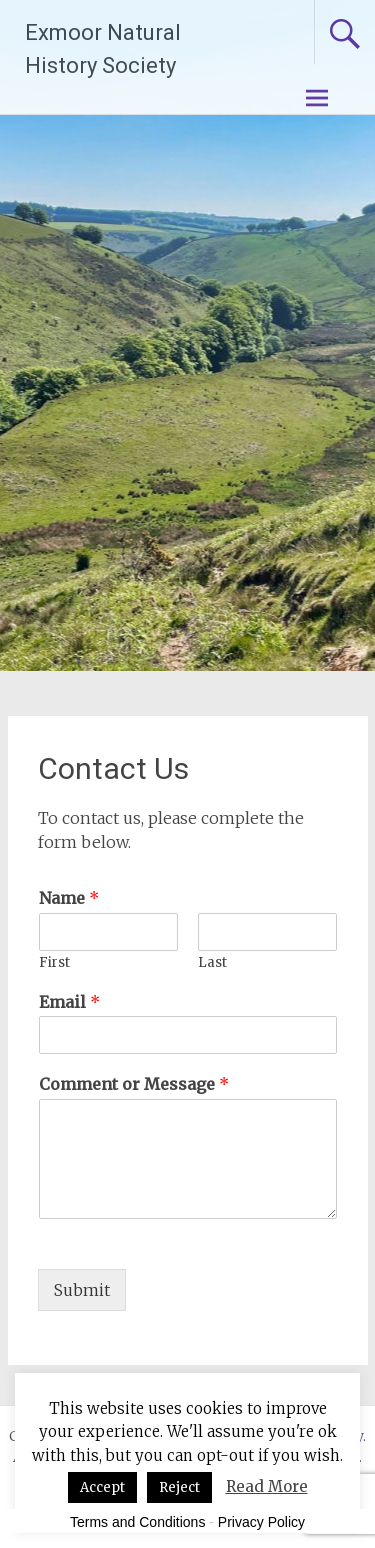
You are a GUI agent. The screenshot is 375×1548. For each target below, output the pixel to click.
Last (212, 963)
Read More (267, 1486)
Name (69, 898)
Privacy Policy (261, 1522)
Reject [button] (179, 1487)
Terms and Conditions (137, 1522)
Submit (82, 1290)
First (54, 963)
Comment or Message (134, 1084)
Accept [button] (102, 1487)
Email (69, 1002)
